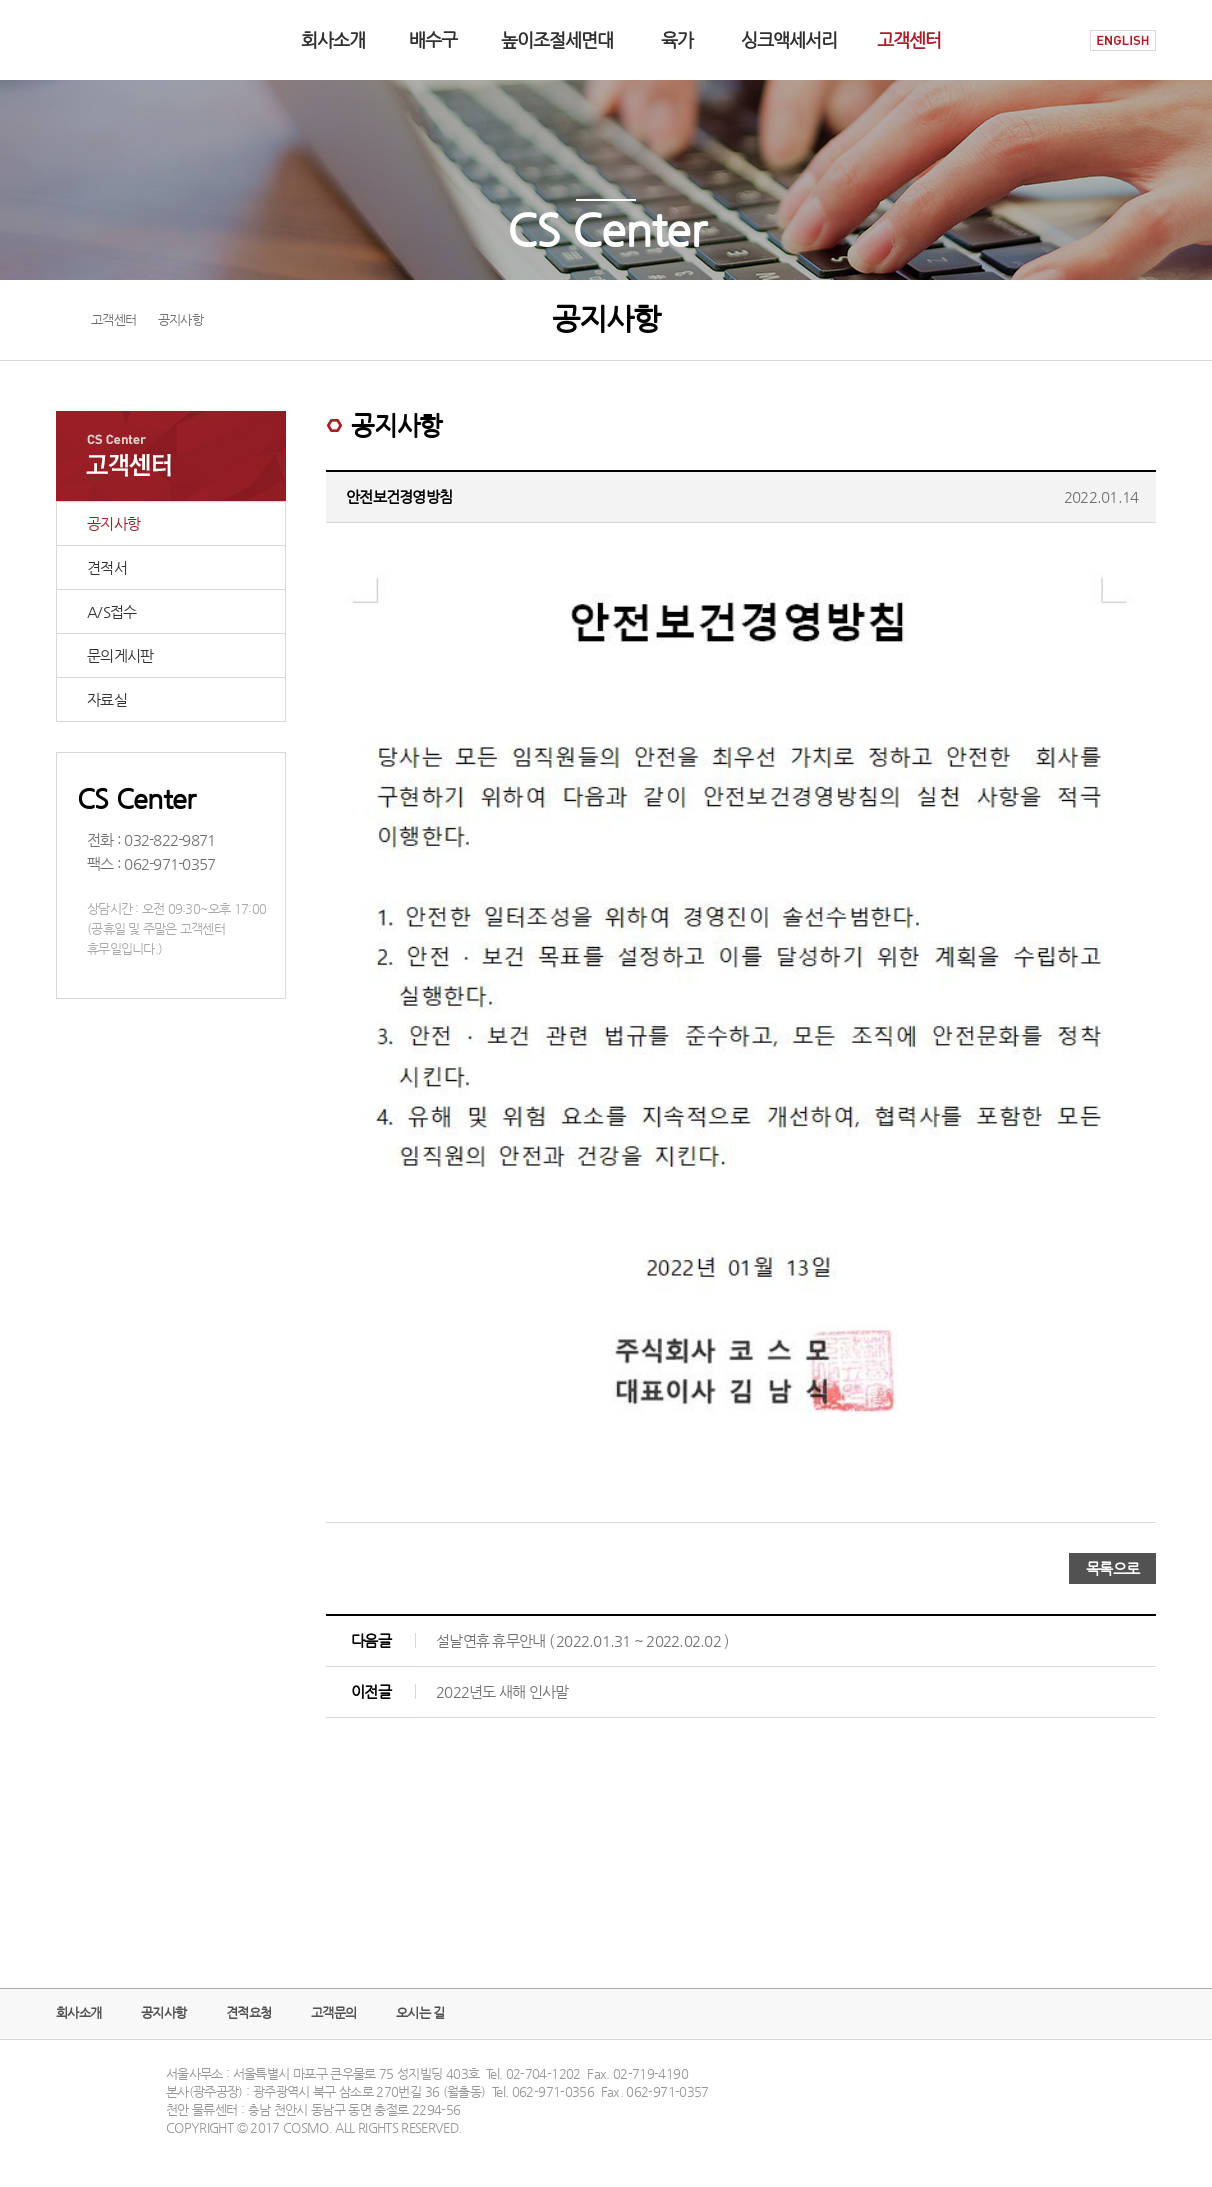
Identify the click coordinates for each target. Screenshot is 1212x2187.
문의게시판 (120, 655)
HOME (1054, 40)
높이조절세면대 (557, 39)
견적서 (107, 567)
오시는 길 (420, 2012)
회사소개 (333, 39)
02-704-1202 (543, 2073)
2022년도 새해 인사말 (502, 1691)
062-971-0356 (553, 2091)
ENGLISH (1123, 40)
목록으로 (1112, 1568)
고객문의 (333, 2012)
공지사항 (113, 523)
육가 (677, 39)
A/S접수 (111, 611)
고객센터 (909, 39)
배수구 (433, 39)
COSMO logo (118, 40)
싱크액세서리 (789, 39)
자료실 (107, 699)
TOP (1138, 2104)
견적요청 (248, 2012)
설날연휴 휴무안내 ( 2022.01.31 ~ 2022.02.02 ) (582, 1640)
